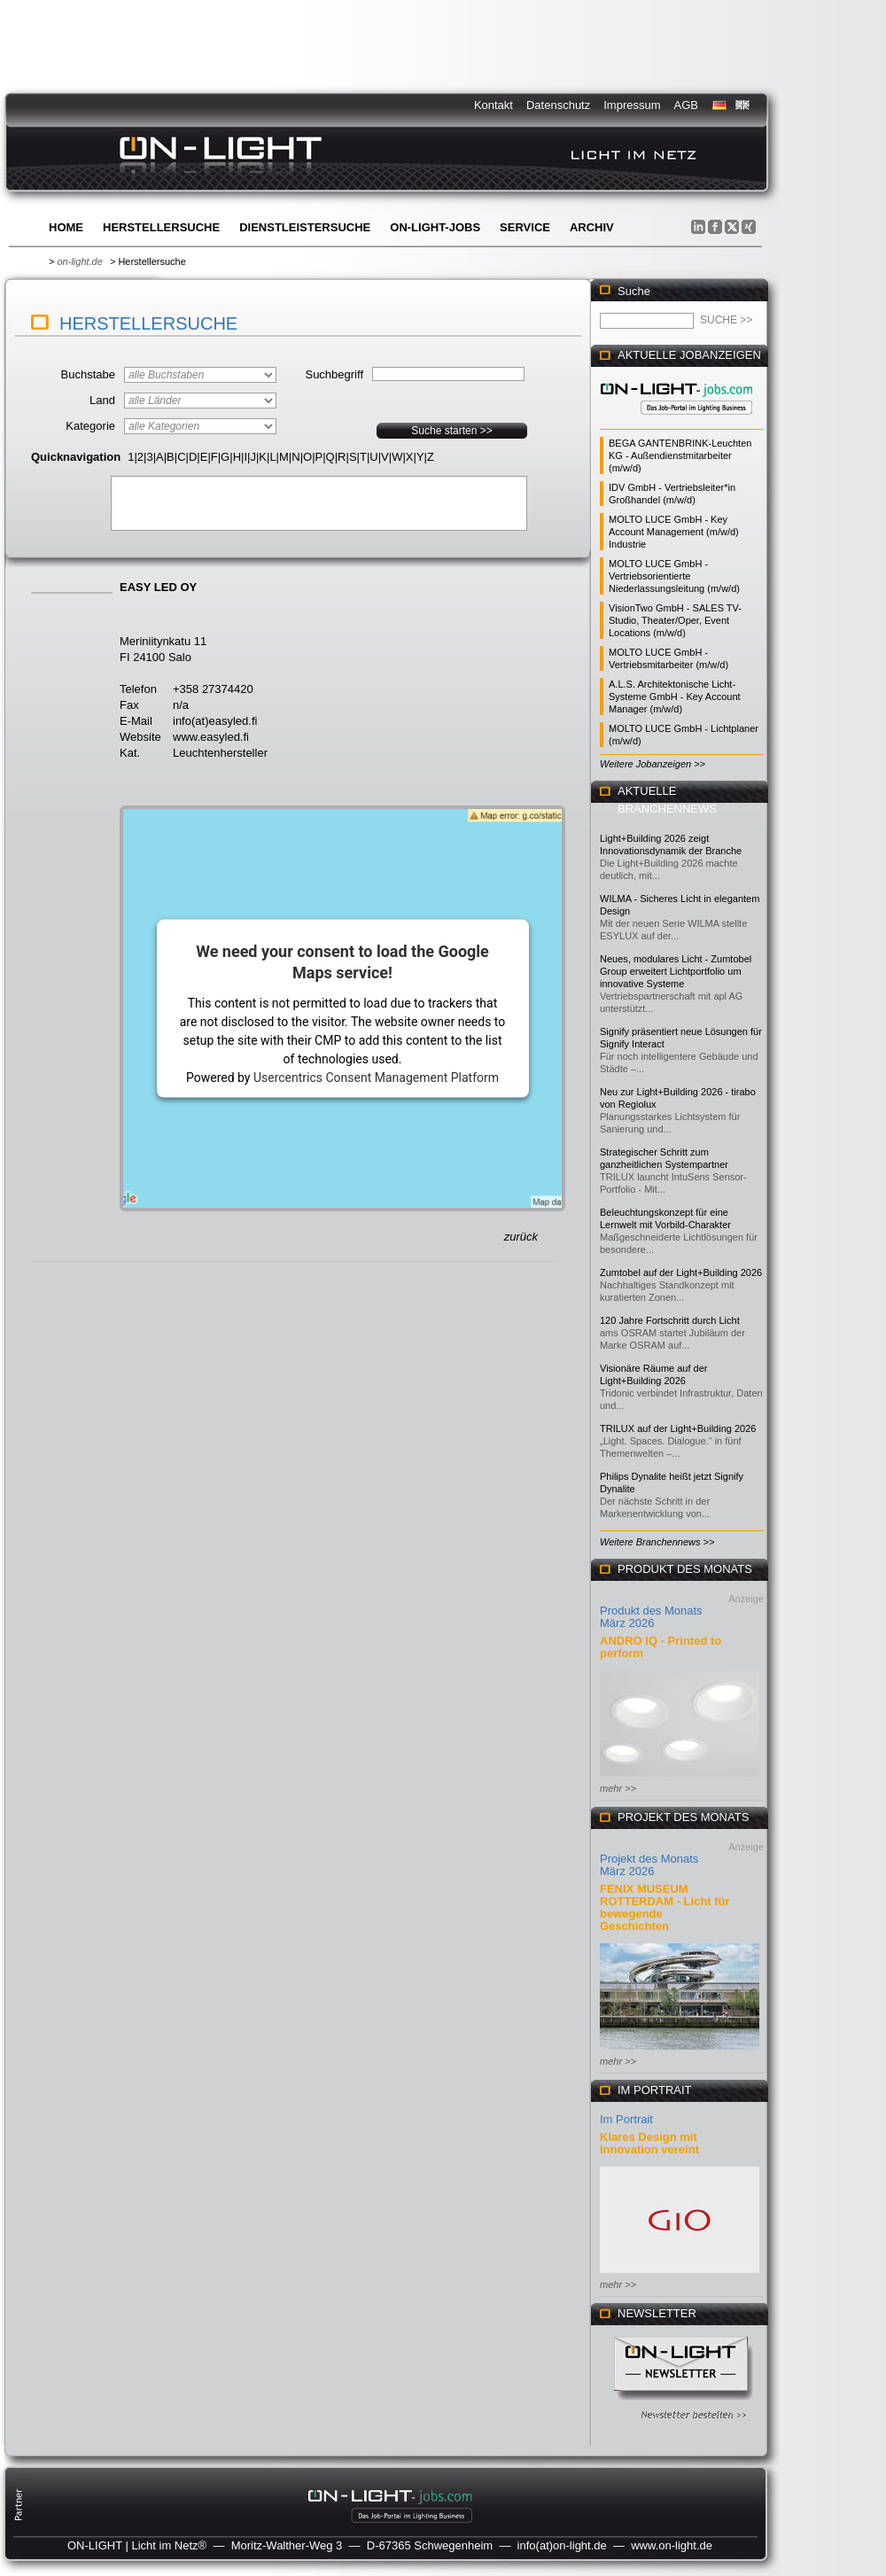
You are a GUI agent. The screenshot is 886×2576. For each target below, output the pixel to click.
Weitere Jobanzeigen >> (652, 764)
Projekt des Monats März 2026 (649, 1865)
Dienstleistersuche (304, 227)
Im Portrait (626, 2119)
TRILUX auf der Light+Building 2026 (678, 1428)
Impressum (631, 105)
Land (102, 400)
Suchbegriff (334, 374)
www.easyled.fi (211, 736)
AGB (686, 105)
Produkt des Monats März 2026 (651, 1617)
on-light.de (79, 261)
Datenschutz (558, 105)
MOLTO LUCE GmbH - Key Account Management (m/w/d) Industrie (674, 531)
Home (66, 227)
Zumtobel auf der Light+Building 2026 (681, 1272)
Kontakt (493, 105)
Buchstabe (88, 374)
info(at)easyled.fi (215, 721)
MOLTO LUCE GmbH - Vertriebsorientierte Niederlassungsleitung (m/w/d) (674, 576)
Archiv (592, 227)
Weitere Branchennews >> (657, 1542)
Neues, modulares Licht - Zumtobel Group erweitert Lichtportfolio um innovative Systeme (675, 971)
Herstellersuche (161, 227)
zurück (521, 1236)
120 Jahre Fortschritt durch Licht (670, 1320)
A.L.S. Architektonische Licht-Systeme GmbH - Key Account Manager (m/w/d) (675, 696)
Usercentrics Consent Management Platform (376, 1077)
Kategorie (90, 425)
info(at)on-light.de (562, 2545)
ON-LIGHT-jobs (435, 227)
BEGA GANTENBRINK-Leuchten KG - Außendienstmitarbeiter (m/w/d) (680, 455)
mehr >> (618, 1788)
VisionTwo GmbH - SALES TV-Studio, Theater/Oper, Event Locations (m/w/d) (675, 620)
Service (525, 227)
